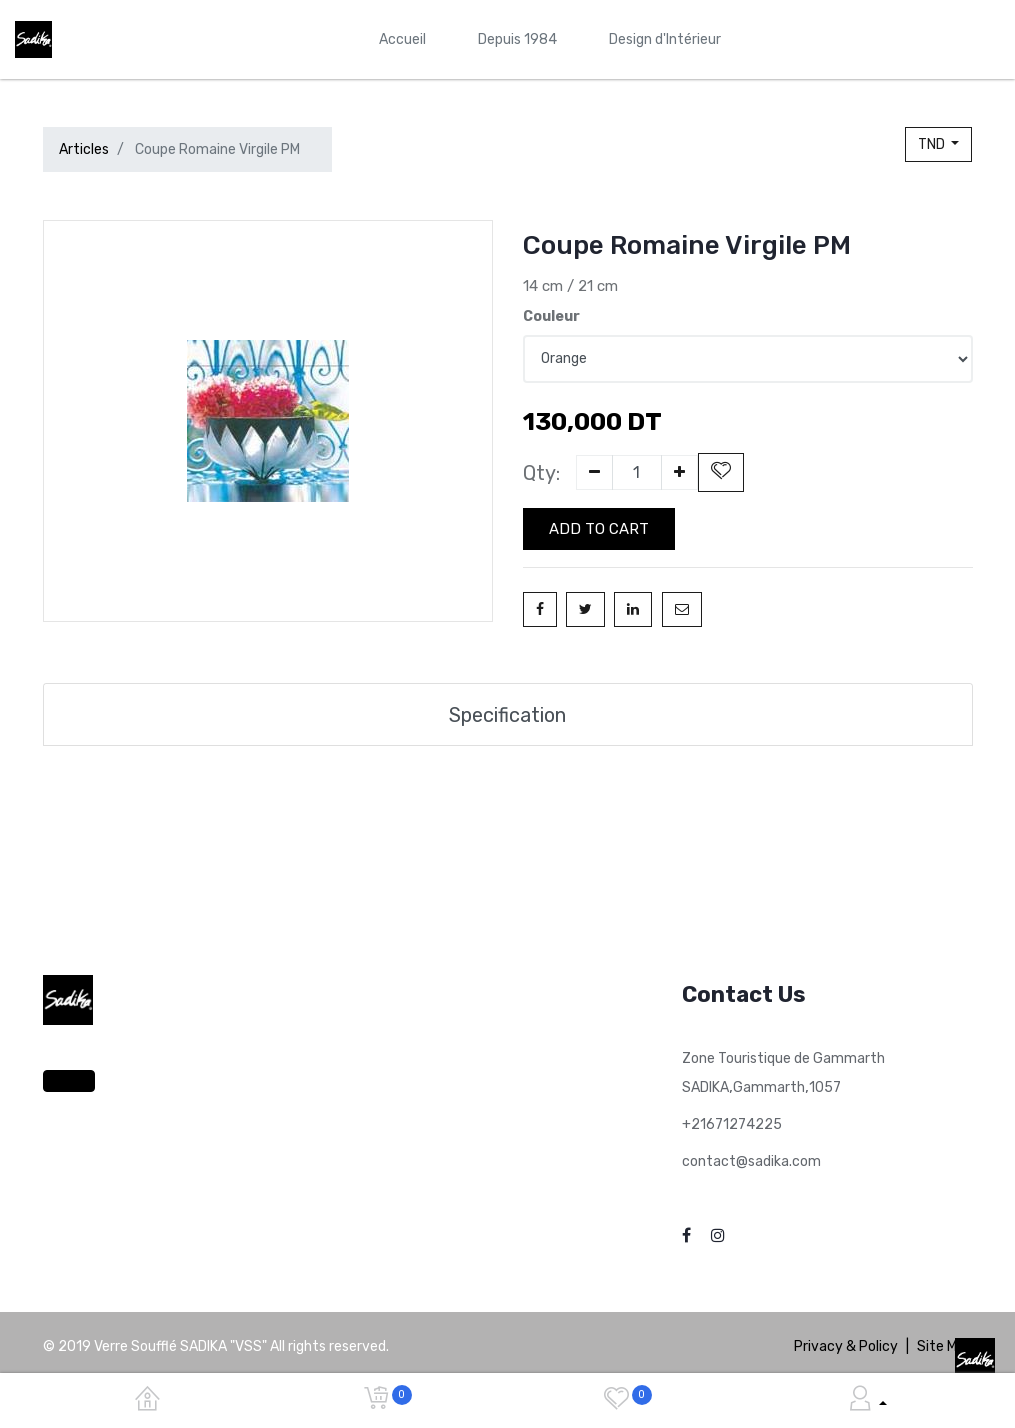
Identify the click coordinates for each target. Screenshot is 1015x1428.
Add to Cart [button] (599, 529)
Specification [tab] (507, 714)
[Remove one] (594, 472)
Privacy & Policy (846, 1345)
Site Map (945, 1345)
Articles (84, 149)
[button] (721, 472)
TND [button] (933, 144)
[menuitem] (402, 39)
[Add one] (679, 472)
